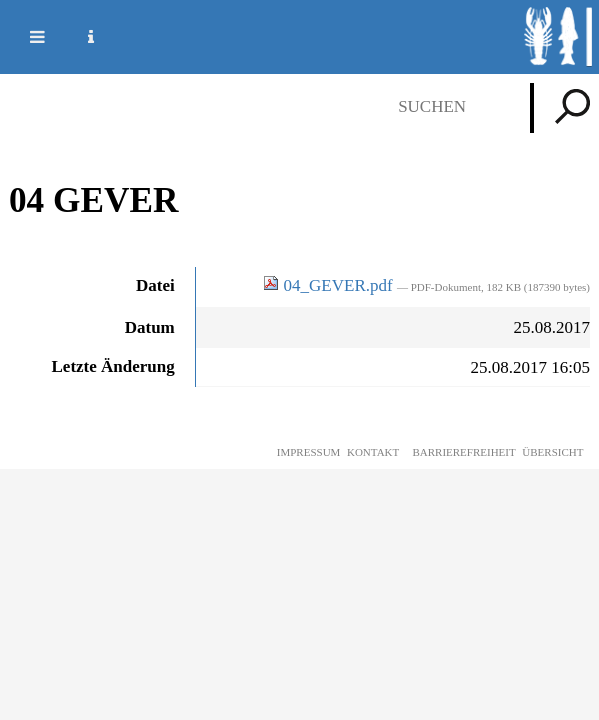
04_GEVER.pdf (330, 285)
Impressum (309, 452)
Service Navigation (79, 37)
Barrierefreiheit (463, 452)
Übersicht (552, 452)
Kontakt (373, 452)
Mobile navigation (25, 37)
